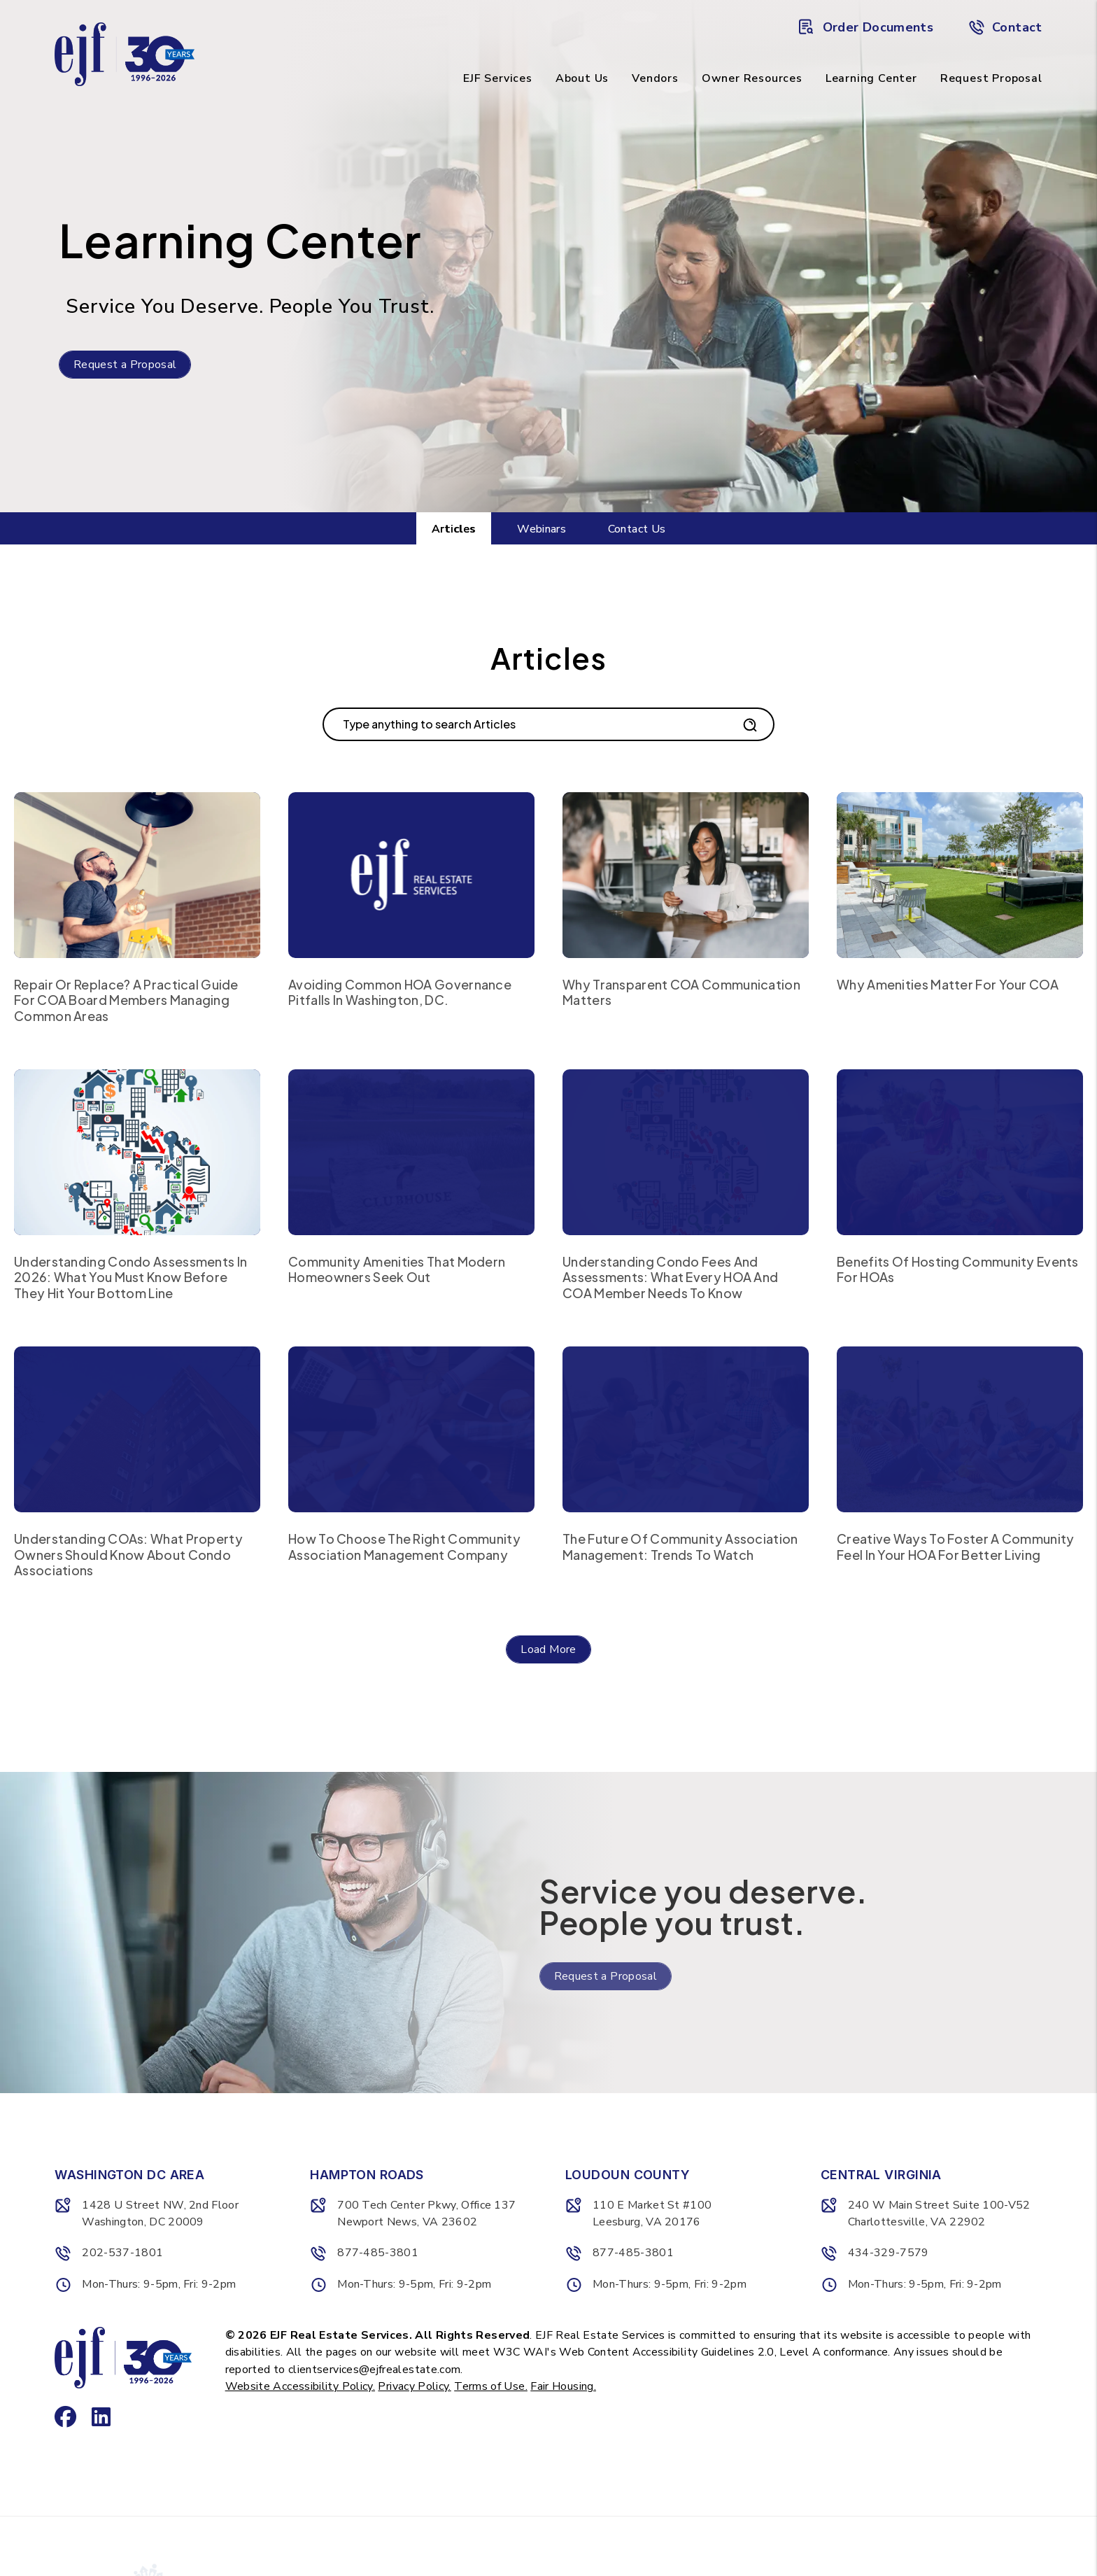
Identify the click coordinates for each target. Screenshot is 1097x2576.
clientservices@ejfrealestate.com (374, 2369)
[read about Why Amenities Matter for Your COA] (960, 875)
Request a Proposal (124, 364)
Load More (548, 1649)
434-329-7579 (888, 2252)
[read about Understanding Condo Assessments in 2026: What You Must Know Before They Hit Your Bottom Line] (137, 1152)
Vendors (655, 78)
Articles (454, 529)
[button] (61, 2376)
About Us (582, 78)
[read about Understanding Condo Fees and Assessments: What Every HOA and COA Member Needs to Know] (685, 1152)
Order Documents (866, 27)
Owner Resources (752, 78)
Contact (1005, 27)
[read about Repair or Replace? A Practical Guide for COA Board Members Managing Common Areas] (137, 875)
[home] (124, 53)
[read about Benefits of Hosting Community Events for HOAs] (960, 1152)
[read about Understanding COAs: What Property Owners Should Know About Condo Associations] (137, 1429)
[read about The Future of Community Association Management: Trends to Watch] (685, 1429)
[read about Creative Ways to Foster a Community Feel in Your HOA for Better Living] (960, 1429)
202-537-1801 (122, 2252)
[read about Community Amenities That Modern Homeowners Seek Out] (411, 1152)
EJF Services (497, 78)
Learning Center (871, 78)
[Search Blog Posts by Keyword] (531, 724)
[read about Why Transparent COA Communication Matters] (685, 875)
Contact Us (637, 529)
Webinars (541, 529)
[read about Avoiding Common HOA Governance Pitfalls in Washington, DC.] (411, 875)
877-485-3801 (377, 2252)
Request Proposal (991, 78)
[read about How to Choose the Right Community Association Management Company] (411, 1429)
